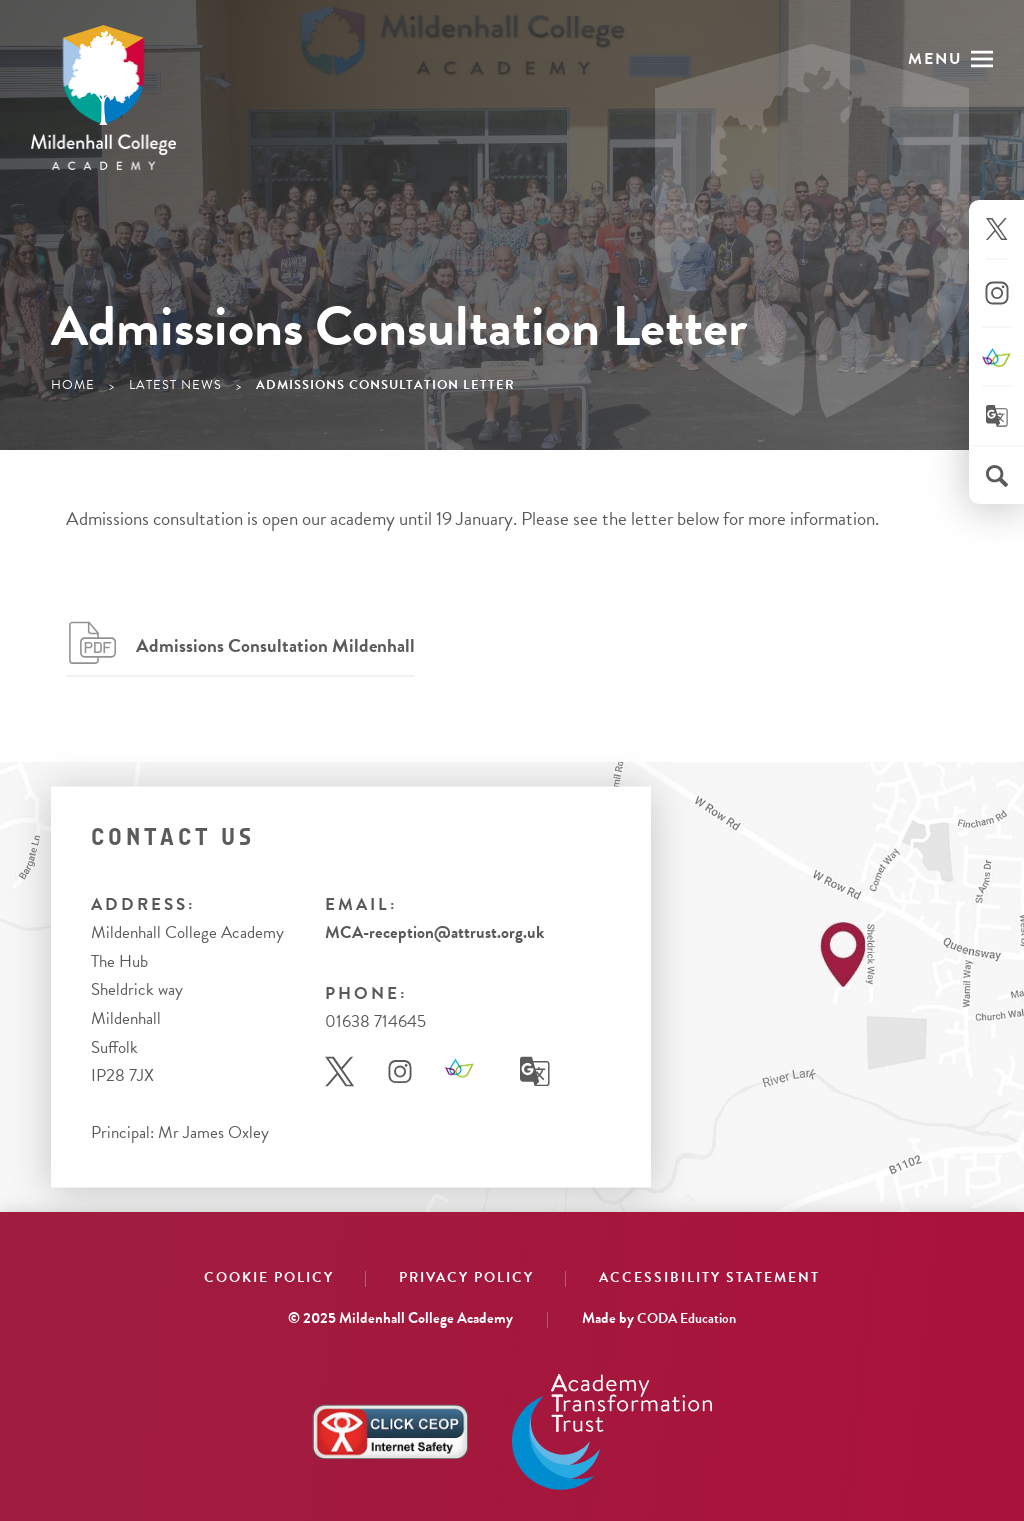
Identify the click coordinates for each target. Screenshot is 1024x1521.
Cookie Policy (269, 1277)
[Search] (997, 476)
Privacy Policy (466, 1277)
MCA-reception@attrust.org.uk (434, 932)
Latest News (175, 385)
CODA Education (686, 1318)
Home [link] (73, 385)
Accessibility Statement (709, 1277)
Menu (935, 59)
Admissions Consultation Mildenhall (275, 645)
